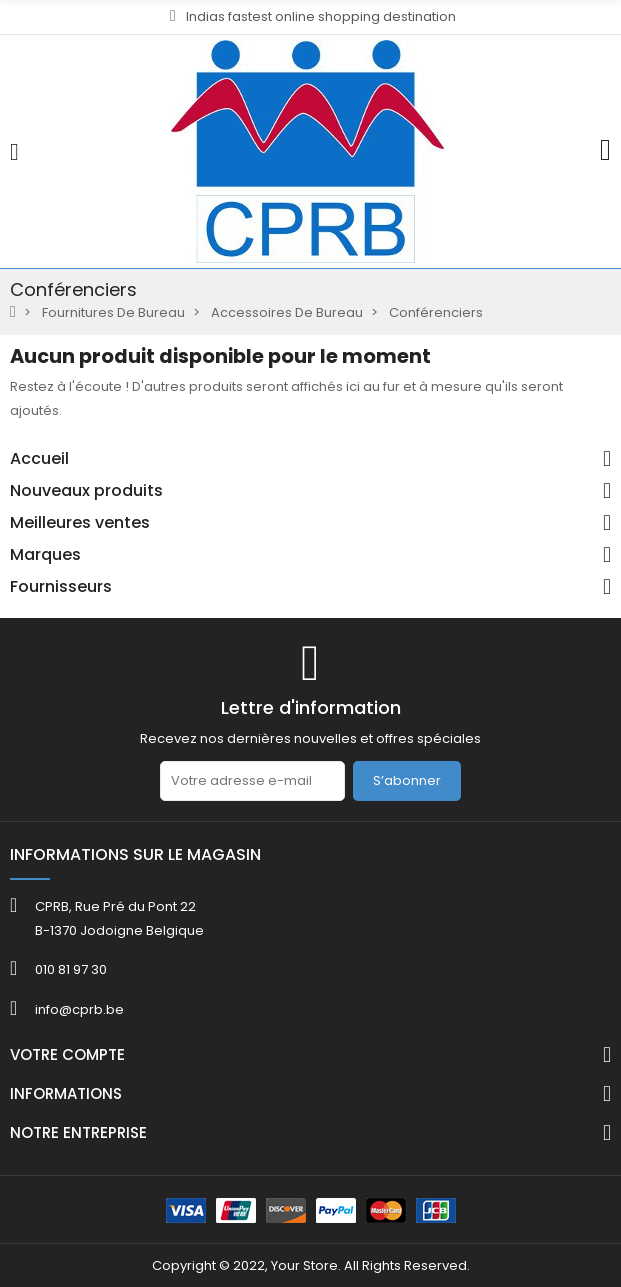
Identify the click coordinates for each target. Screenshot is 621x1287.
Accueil (39, 459)
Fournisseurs (61, 587)
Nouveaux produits (86, 491)
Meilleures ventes (80, 523)
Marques (45, 555)
